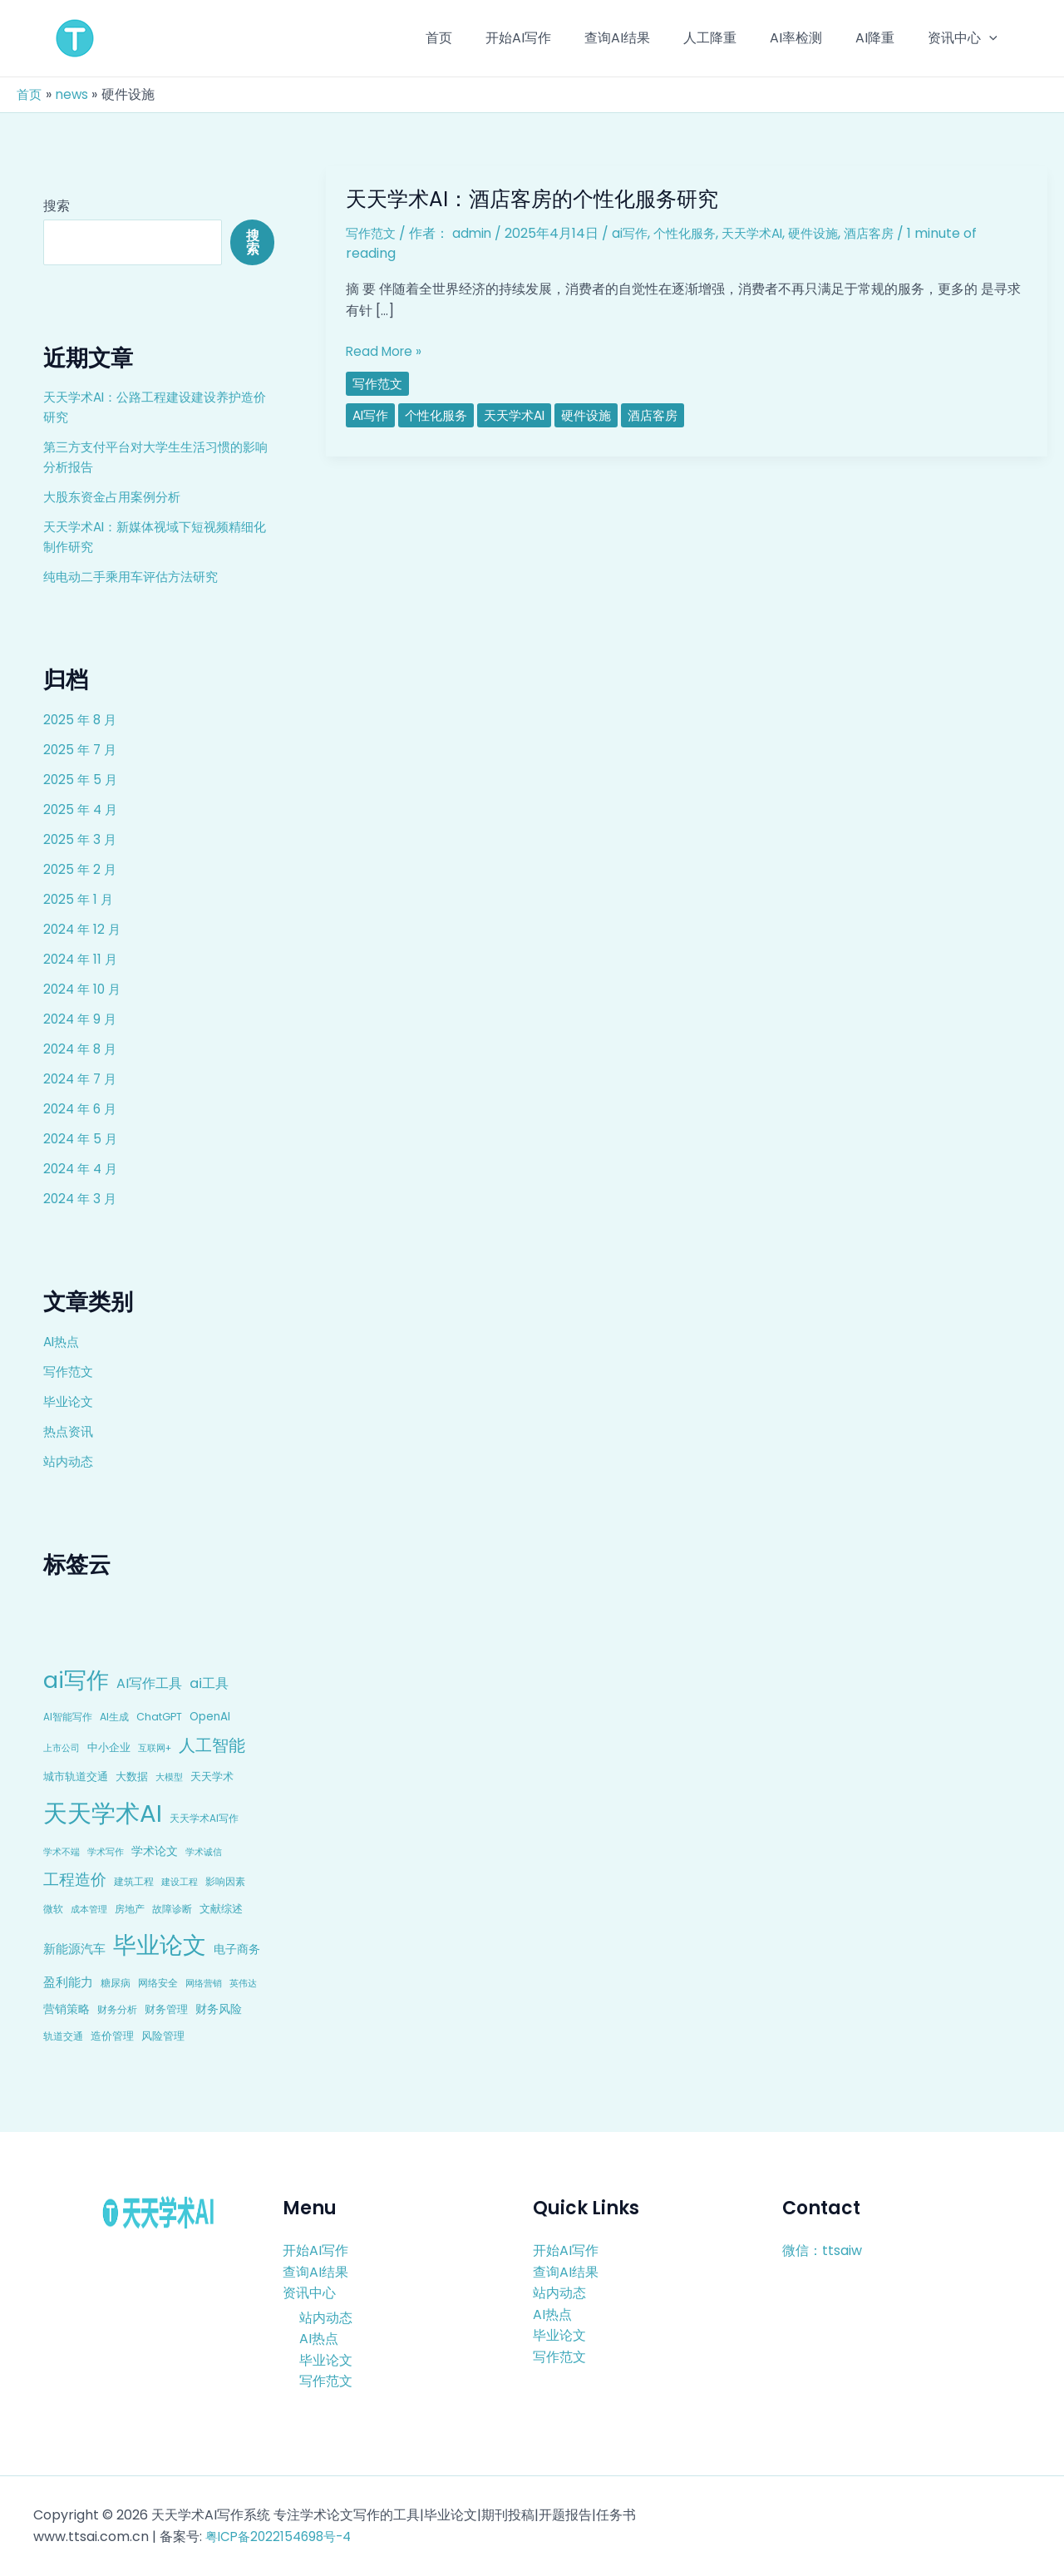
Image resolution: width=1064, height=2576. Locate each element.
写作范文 (69, 1371)
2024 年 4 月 (82, 1168)
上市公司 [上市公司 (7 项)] (61, 1747)
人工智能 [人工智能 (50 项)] (212, 1745)
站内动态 (69, 1461)
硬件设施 (830, 233)
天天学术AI (765, 233)
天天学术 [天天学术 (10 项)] (212, 1776)
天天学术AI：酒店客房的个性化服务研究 (539, 199)
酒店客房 (889, 233)
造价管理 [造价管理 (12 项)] (112, 2036)
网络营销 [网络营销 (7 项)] (203, 1983)
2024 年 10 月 (84, 989)
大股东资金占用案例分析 (116, 496)
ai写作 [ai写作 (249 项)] (76, 1680)
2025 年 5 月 (81, 779)
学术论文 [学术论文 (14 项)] (154, 1851)
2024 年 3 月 (81, 1198)
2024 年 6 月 (82, 1108)
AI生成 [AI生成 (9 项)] (114, 1717)
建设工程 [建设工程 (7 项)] (179, 1881)
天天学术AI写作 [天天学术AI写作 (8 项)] (204, 1818)
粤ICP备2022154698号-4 (282, 2536)
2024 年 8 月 (82, 1049)
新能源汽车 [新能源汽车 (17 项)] (74, 1948)
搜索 (56, 205)
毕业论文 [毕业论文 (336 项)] (159, 1945)
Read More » (386, 352)
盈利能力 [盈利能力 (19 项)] (68, 1982)
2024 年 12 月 (83, 929)
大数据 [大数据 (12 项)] (132, 1776)
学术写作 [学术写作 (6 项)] (105, 1852)
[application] (992, 38)
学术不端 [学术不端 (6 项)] (61, 1852)
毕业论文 (69, 1401)
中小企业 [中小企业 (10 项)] (109, 1747)
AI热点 (62, 1341)
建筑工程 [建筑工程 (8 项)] (134, 1881)
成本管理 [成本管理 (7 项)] (89, 1909)
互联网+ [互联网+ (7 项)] (154, 1747)
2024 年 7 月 (82, 1078)
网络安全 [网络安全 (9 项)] (158, 1983)
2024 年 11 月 (82, 959)
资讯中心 (309, 2292)
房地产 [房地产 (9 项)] (130, 1909)
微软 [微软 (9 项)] (53, 1909)
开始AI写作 (315, 2250)
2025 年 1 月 (79, 899)
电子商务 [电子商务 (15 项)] (237, 1949)
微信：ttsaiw (822, 2250)
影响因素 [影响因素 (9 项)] (225, 1881)
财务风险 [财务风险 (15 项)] (218, 2009)
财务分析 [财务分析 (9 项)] (117, 2009)
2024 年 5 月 (82, 1138)
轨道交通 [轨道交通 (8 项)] (63, 2036)
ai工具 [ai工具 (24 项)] (209, 1683)
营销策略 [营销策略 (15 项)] (66, 2009)
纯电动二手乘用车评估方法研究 (136, 576)
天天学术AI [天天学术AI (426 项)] (102, 1813)
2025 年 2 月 (81, 869)
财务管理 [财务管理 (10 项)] (166, 2009)
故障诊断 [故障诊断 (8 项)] (172, 1909)
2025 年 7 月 (81, 749)
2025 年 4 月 (82, 809)
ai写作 (635, 233)
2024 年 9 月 (81, 1019)
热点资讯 (69, 1431)
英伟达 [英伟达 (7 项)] (243, 1983)
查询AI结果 (315, 2271)
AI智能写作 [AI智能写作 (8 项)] (67, 1717)
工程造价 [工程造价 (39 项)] (74, 1879)
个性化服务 (693, 233)
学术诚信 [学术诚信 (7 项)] (203, 1851)
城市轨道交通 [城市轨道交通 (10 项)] (75, 1776)
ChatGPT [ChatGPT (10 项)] (159, 1717)
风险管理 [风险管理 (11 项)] (163, 2036)
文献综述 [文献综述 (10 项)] (221, 1909)
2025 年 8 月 (81, 719)
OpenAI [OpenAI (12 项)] (210, 1717)
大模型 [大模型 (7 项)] (169, 1777)
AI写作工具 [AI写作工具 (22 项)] (149, 1683)
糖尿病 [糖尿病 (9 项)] (116, 1983)
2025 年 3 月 (81, 839)
